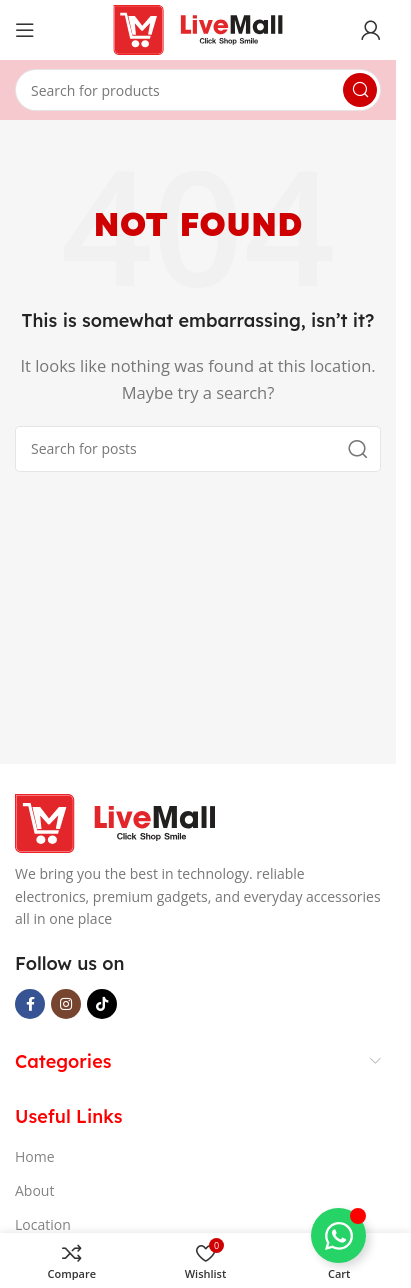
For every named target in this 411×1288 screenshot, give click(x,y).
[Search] (198, 90)
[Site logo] (198, 28)
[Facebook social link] (30, 1004)
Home (35, 1156)
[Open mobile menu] (25, 30)
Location (43, 1224)
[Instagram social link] (66, 1004)
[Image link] (115, 822)
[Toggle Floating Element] (338, 1235)
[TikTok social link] (102, 1004)
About (34, 1190)
